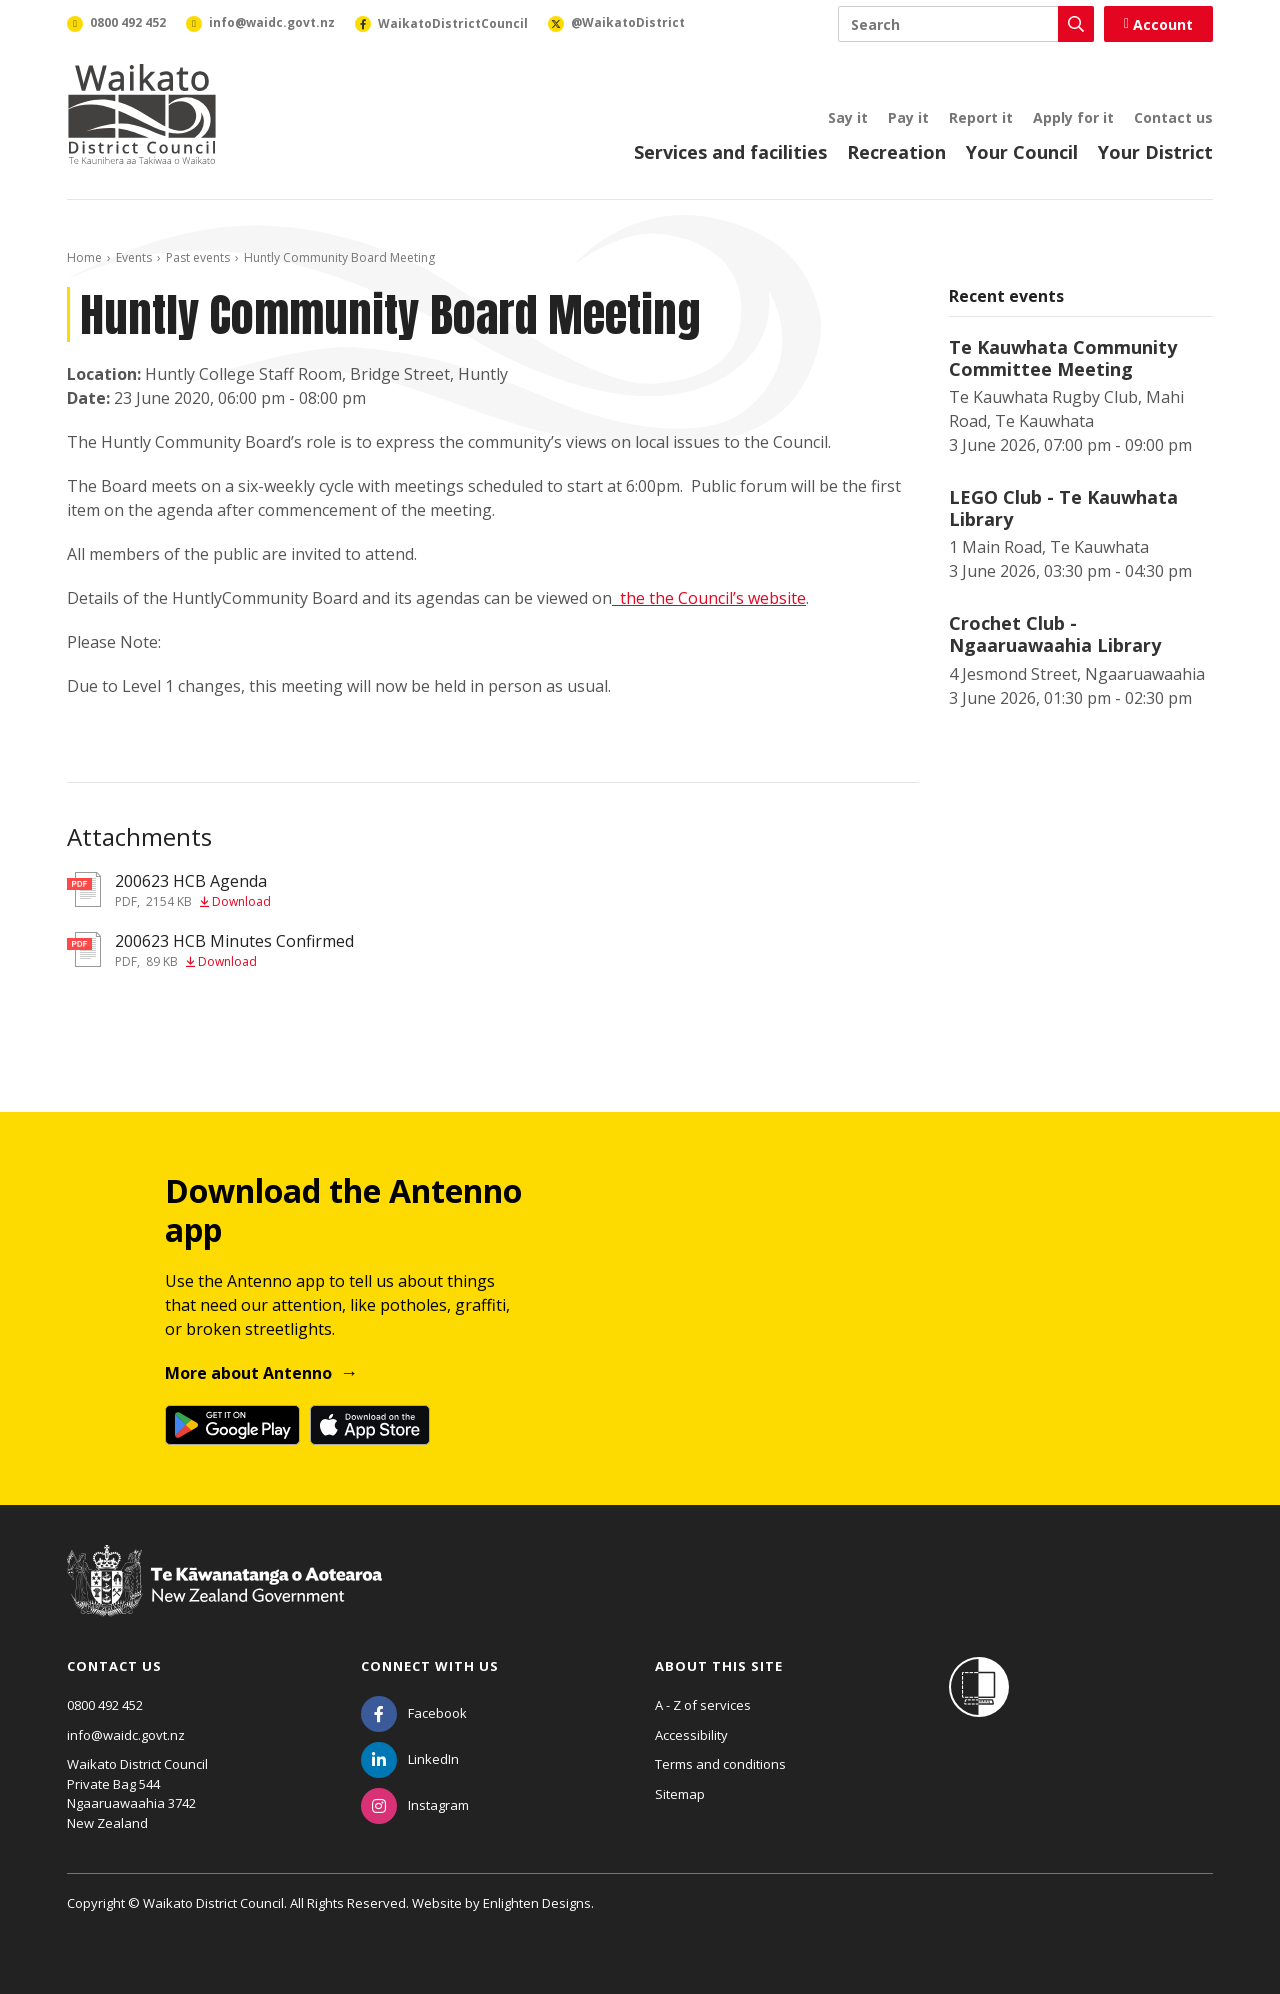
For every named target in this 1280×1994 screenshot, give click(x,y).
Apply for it (1073, 117)
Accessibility (691, 1735)
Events (134, 257)
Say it (848, 117)
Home (84, 257)
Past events (198, 257)
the (634, 598)
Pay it (908, 117)
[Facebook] (414, 1713)
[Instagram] (415, 1805)
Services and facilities (730, 152)
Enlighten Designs (537, 1903)
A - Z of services (703, 1705)
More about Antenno (248, 1373)
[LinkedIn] (410, 1759)
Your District (1155, 152)
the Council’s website (727, 598)
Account (1158, 24)
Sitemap (680, 1794)
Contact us (1173, 117)
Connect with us (430, 1666)
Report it (981, 117)
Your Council (1022, 152)
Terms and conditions (720, 1764)
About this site (719, 1666)
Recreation (896, 152)
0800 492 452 (105, 1705)
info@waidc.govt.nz (126, 1735)
